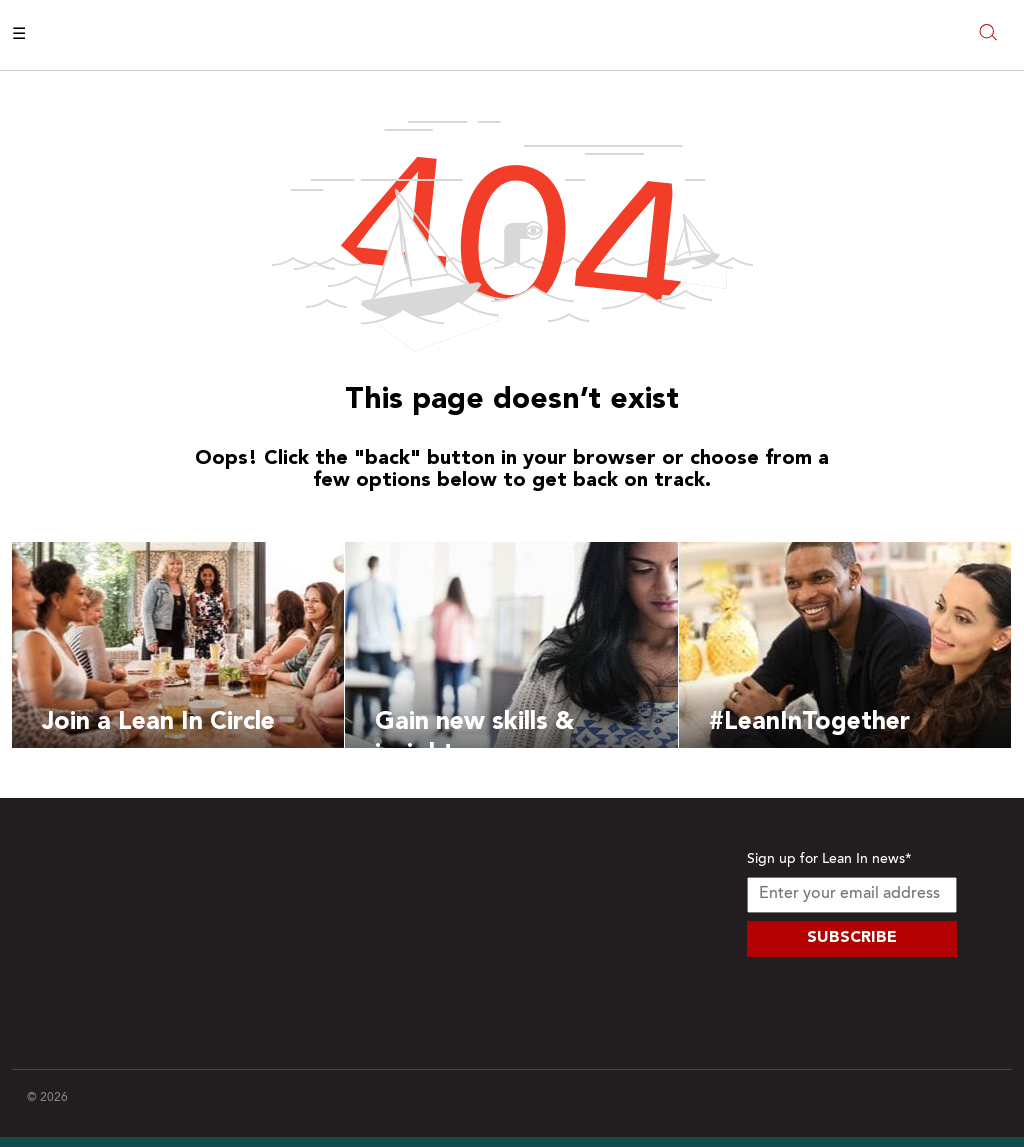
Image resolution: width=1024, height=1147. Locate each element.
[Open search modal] (988, 34)
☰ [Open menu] (19, 35)
